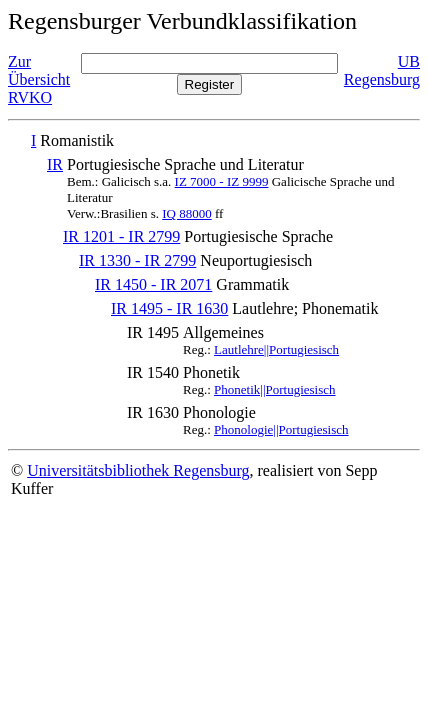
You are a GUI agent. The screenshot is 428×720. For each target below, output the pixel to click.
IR (55, 164)
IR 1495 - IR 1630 (169, 308)
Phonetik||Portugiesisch (274, 389)
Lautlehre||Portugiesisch (276, 349)
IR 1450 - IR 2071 (153, 284)
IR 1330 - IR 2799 (137, 260)
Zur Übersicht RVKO (39, 79)
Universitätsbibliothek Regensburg (138, 470)
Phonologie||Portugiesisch (281, 429)
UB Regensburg (382, 70)
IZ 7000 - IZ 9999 (222, 181)
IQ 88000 (186, 213)
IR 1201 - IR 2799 (121, 236)
